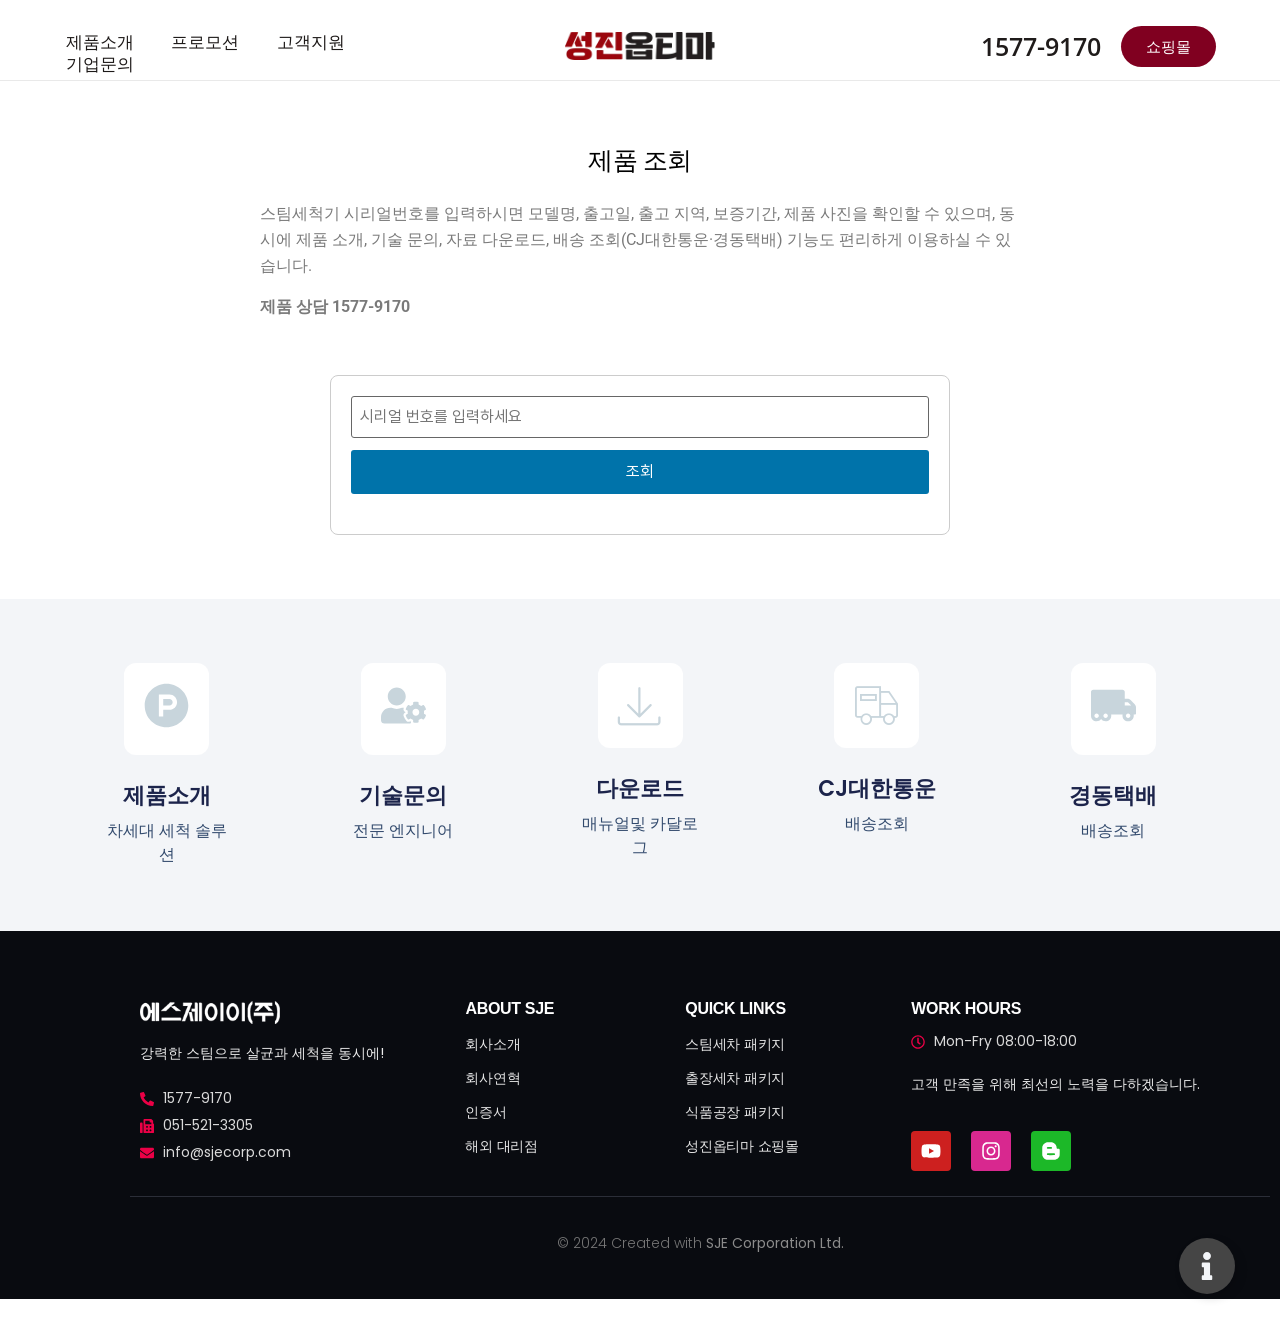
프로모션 (195, 41)
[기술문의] (403, 709)
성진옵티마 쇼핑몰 (741, 1146)
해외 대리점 (501, 1146)
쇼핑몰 (1168, 46)
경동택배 (1113, 795)
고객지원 (294, 41)
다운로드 (640, 788)
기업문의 (96, 61)
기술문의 (403, 795)
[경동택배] (1113, 709)
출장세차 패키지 (735, 1078)
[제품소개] (166, 709)
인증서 (485, 1112)
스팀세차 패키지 (735, 1044)
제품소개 (96, 41)
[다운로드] (640, 705)
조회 (640, 471)
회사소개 (492, 1044)
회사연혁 (492, 1078)
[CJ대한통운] (876, 705)
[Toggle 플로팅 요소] (1207, 1266)
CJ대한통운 (877, 788)
